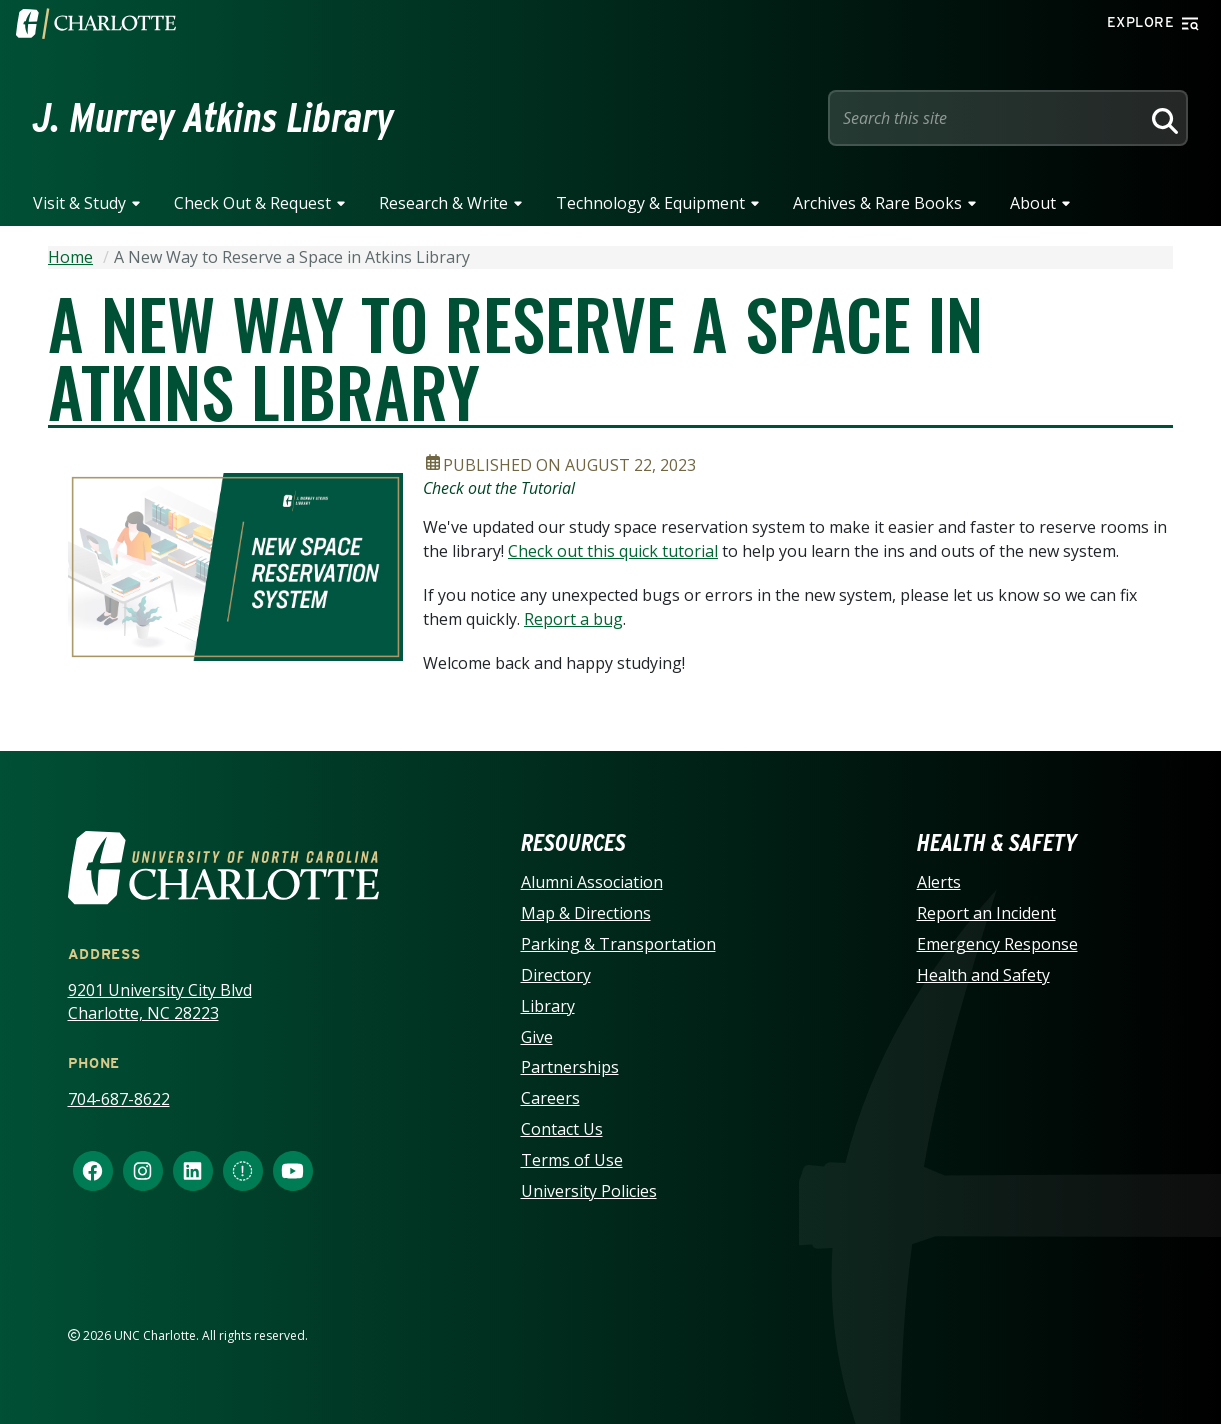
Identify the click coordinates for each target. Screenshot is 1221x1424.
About (1033, 203)
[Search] (1162, 118)
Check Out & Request (252, 203)
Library (548, 1006)
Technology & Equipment (650, 203)
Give (537, 1037)
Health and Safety (983, 975)
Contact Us (562, 1129)
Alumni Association (592, 882)
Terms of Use (572, 1160)
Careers (550, 1098)
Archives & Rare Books (877, 203)
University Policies (589, 1191)
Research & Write (443, 203)
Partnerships (570, 1067)
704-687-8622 (119, 1099)
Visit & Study (79, 203)
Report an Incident (986, 913)
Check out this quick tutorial (613, 551)
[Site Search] (988, 118)
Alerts (939, 882)
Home (70, 257)
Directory (556, 975)
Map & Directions (586, 913)
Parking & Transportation (618, 944)
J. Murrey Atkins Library (213, 118)
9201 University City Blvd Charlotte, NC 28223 (160, 1001)
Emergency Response (997, 944)
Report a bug (573, 619)
